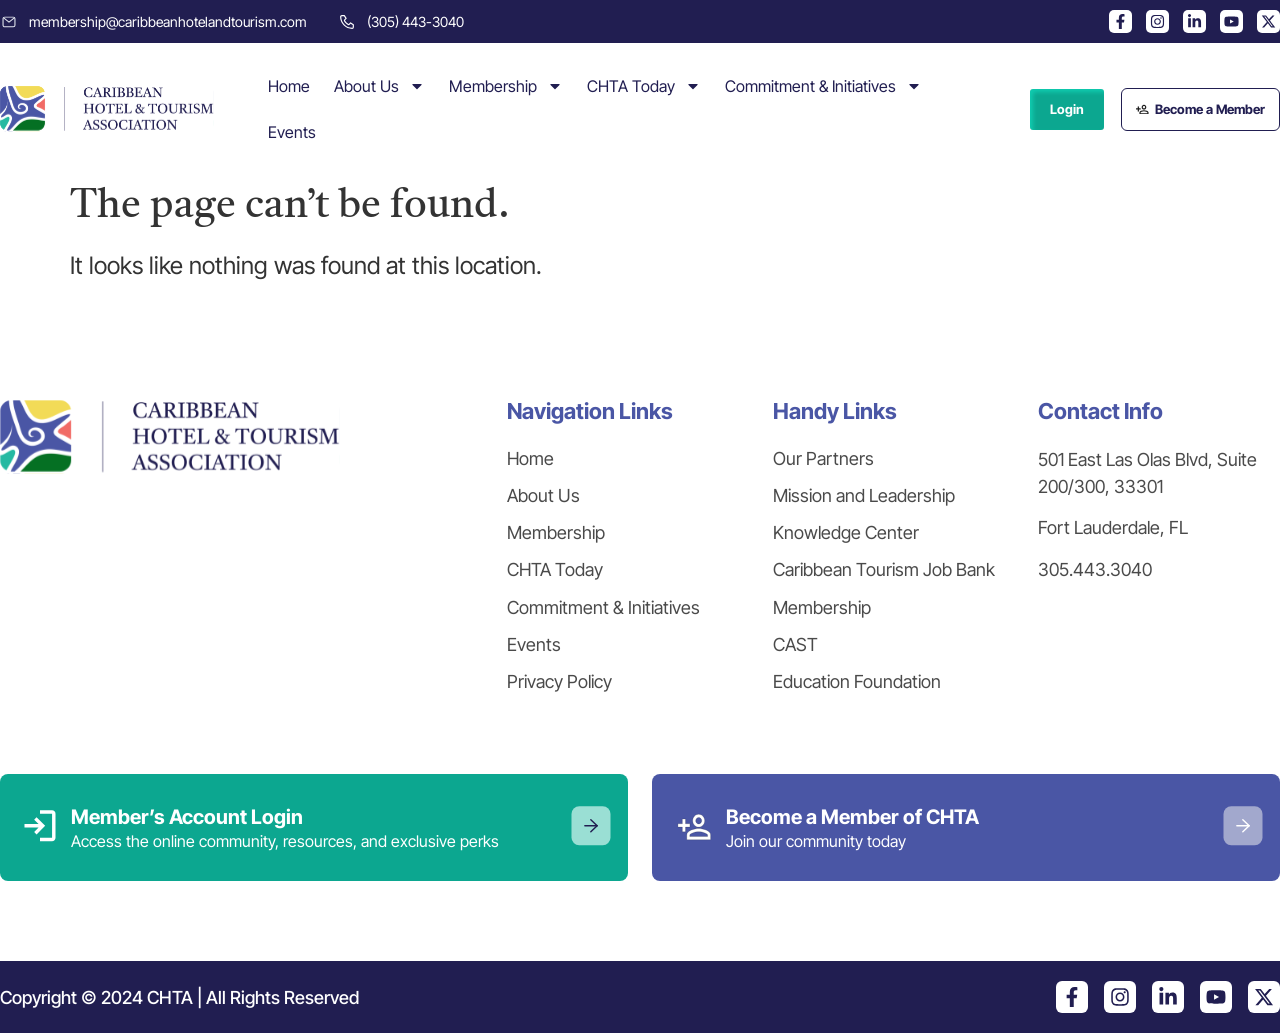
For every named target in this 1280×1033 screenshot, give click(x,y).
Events (292, 132)
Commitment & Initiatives (823, 86)
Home (289, 86)
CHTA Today (644, 86)
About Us (379, 86)
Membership (506, 86)
